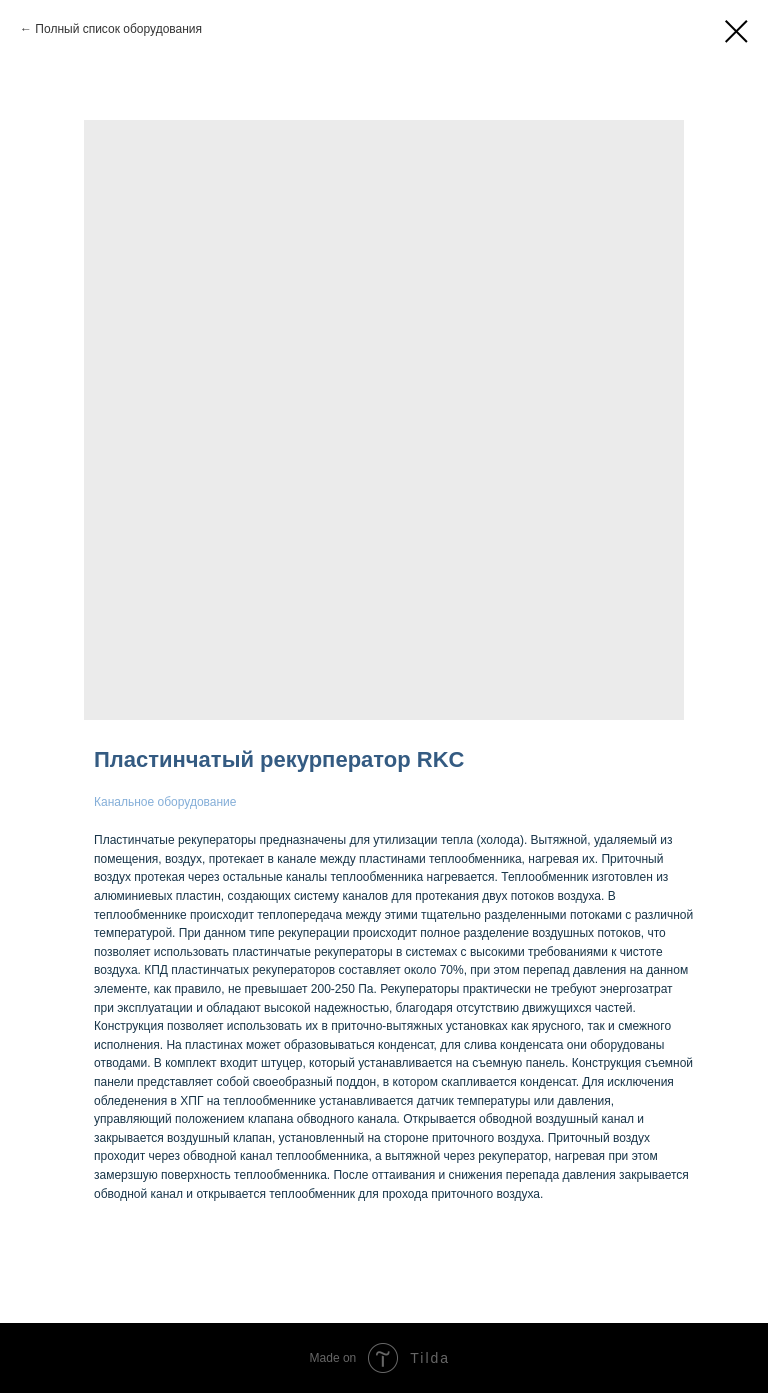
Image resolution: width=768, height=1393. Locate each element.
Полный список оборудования (118, 29)
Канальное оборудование (165, 802)
